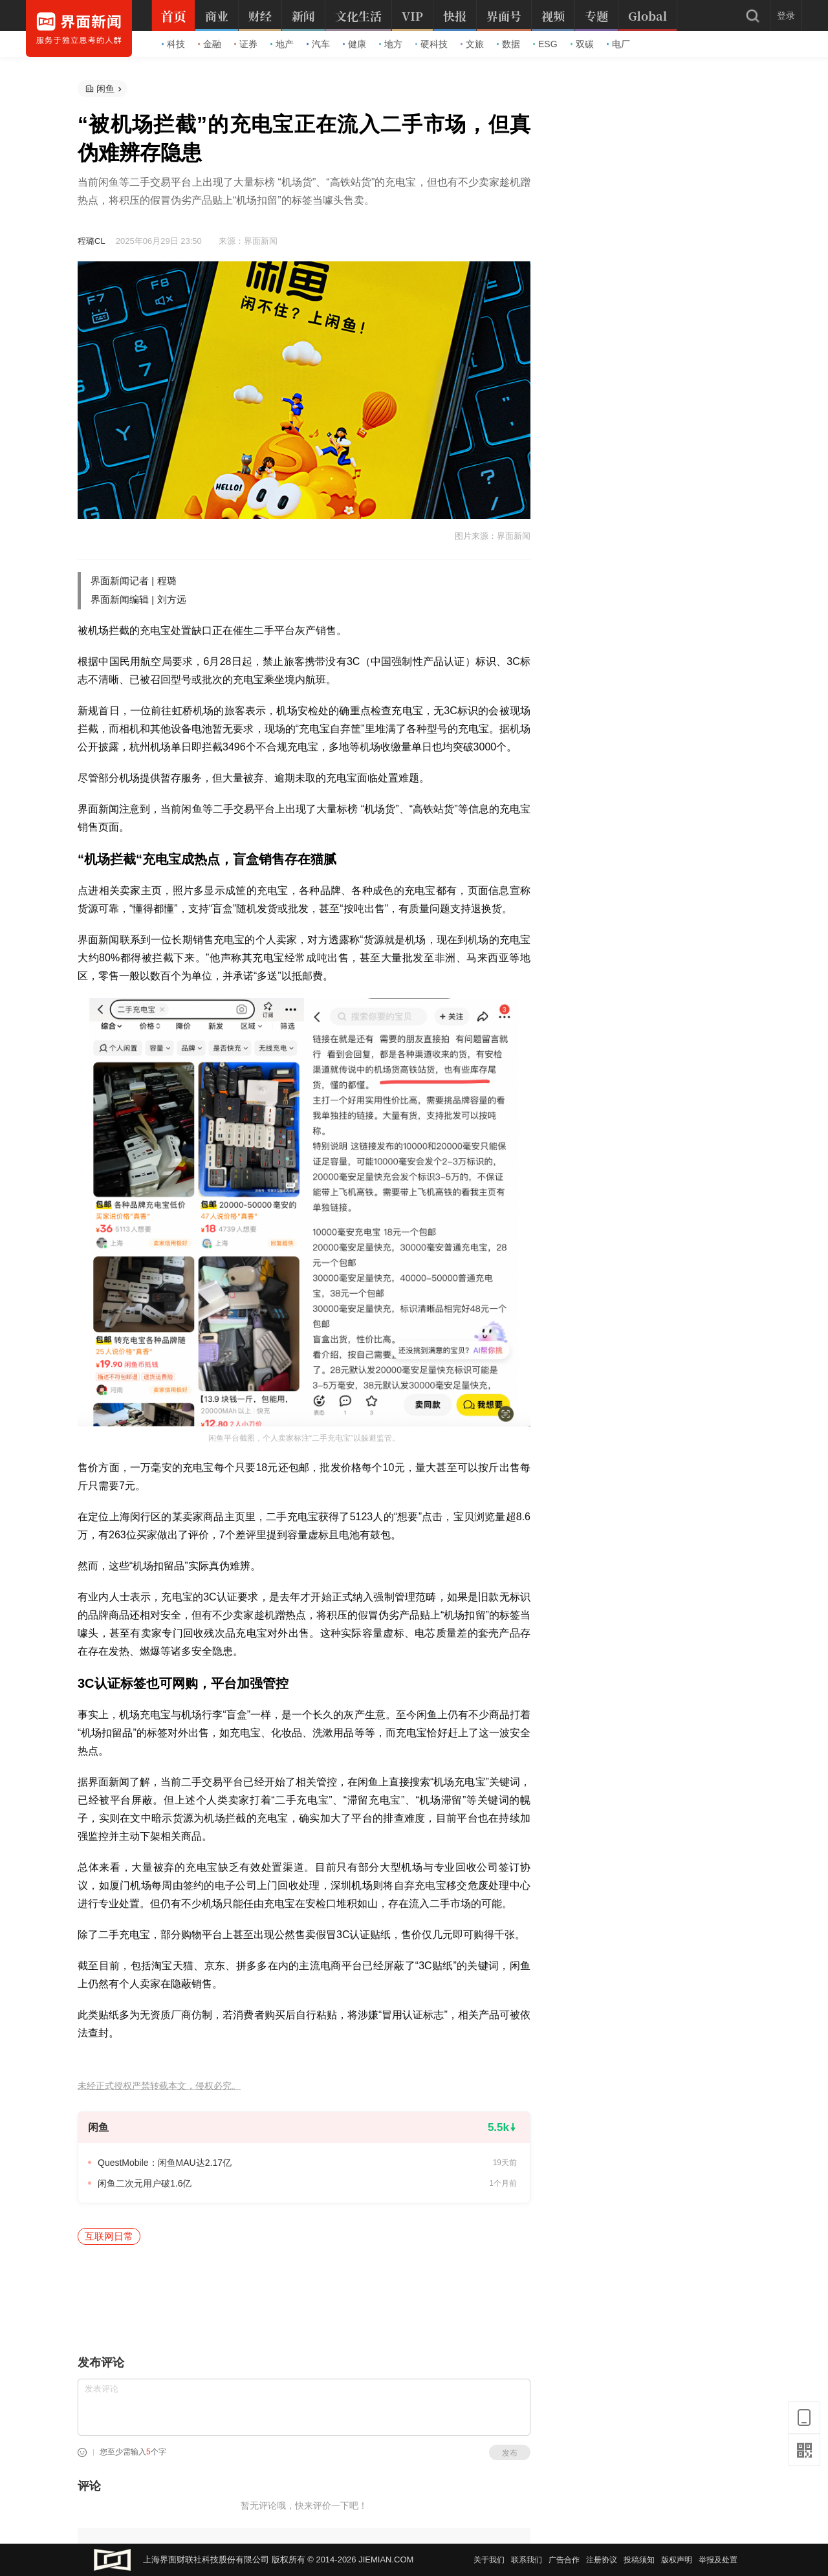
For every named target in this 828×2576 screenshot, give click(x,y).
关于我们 (489, 2559)
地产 (282, 44)
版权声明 (676, 2559)
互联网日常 (109, 2236)
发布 (510, 2453)
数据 (508, 44)
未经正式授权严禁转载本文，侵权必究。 (159, 2086)
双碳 (582, 44)
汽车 (318, 44)
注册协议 (601, 2559)
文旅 (472, 44)
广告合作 (564, 2559)
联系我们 (526, 2559)
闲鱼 (105, 88)
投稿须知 (639, 2559)
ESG (545, 44)
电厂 (618, 44)
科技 (173, 44)
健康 (354, 44)
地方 (390, 44)
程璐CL (91, 241)
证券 (245, 44)
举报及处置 (718, 2559)
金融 (209, 44)
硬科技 (431, 44)
